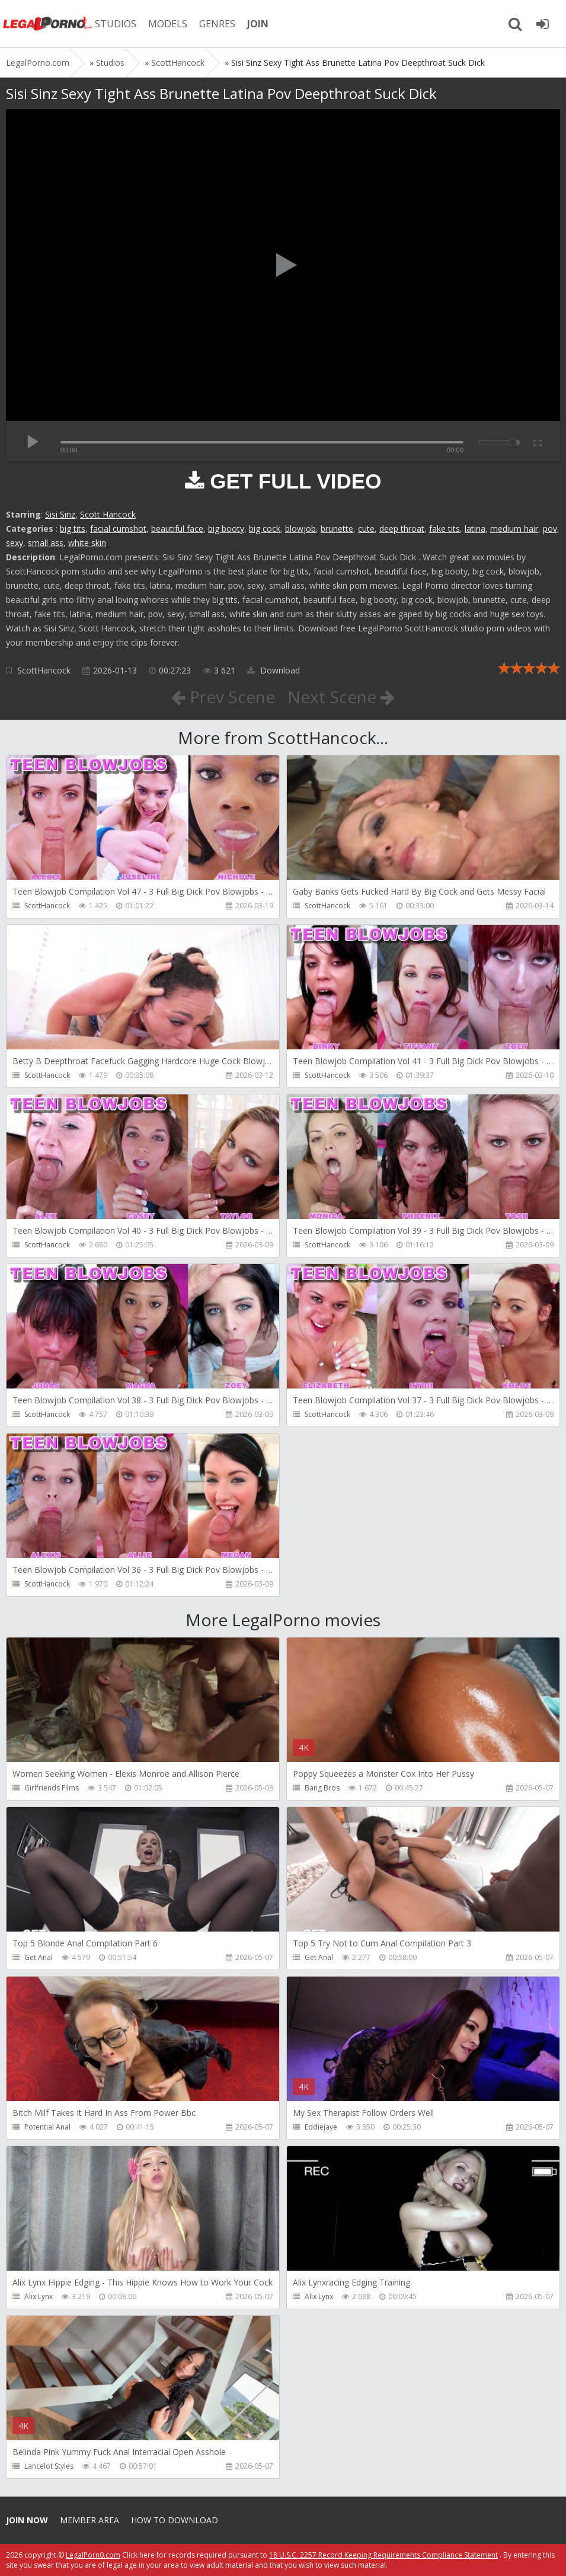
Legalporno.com (47, 23)
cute (366, 528)
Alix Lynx (38, 2296)
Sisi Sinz (60, 514)
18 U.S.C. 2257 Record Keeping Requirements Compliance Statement (383, 2555)
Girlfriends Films (51, 1788)
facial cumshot (118, 528)
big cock (264, 528)
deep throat (401, 528)
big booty (226, 528)
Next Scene (341, 696)
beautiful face (177, 528)
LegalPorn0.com (93, 2555)
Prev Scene (223, 696)
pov (550, 528)
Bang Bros (322, 1788)
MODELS (167, 23)
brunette (337, 528)
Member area (89, 2520)
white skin (87, 542)
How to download (174, 2520)
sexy (14, 542)
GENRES (217, 23)
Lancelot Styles (48, 2466)
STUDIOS (115, 23)
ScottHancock (44, 670)
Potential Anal (47, 2127)
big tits (72, 528)
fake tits (444, 528)
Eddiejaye (321, 2127)
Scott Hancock (108, 514)
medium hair (514, 528)
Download (273, 670)
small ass (45, 542)
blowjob (300, 528)
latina (475, 528)
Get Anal (38, 1957)
